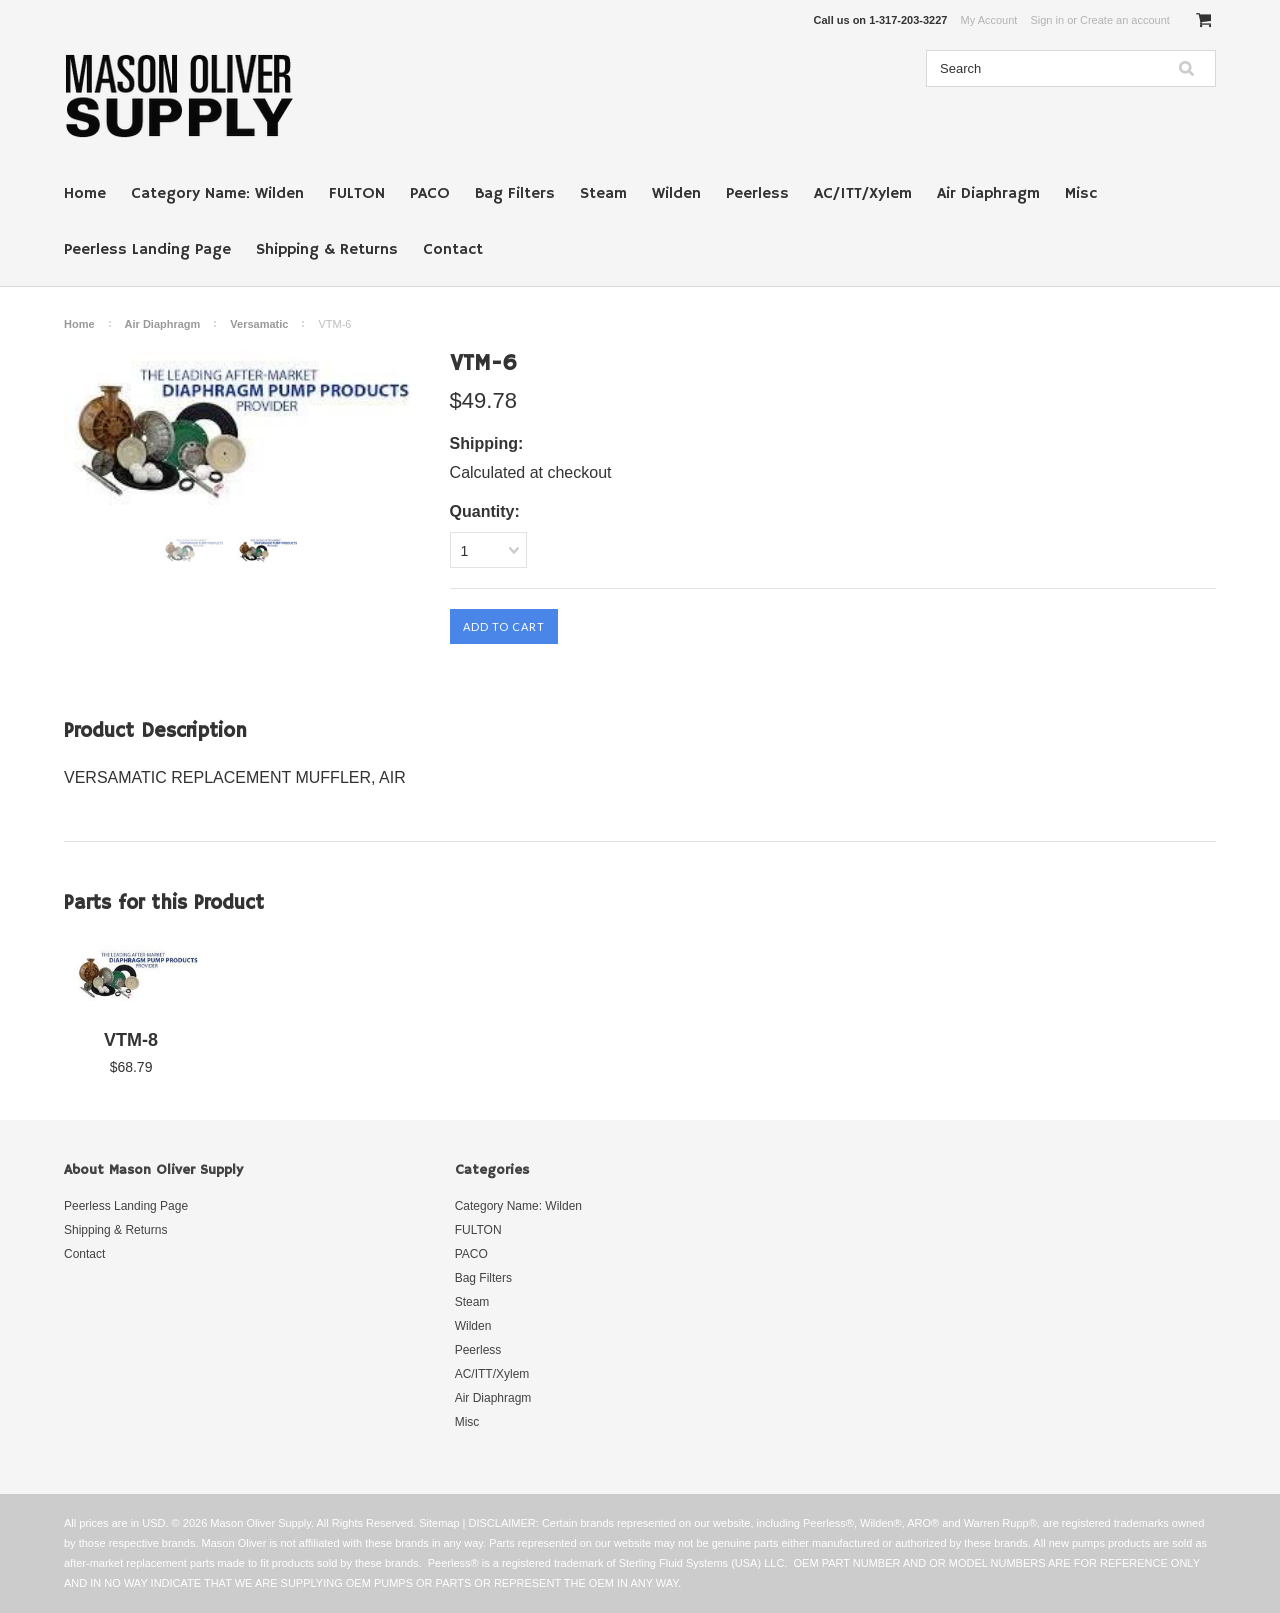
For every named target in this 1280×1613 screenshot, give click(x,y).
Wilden (676, 194)
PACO (430, 194)
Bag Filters (515, 194)
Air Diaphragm (988, 194)
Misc (1081, 194)
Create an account (1125, 20)
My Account (989, 20)
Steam (603, 194)
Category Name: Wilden (217, 194)
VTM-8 (131, 1040)
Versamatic (259, 324)
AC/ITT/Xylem (863, 194)
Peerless (757, 194)
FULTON (357, 194)
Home (85, 194)
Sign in (1047, 20)
